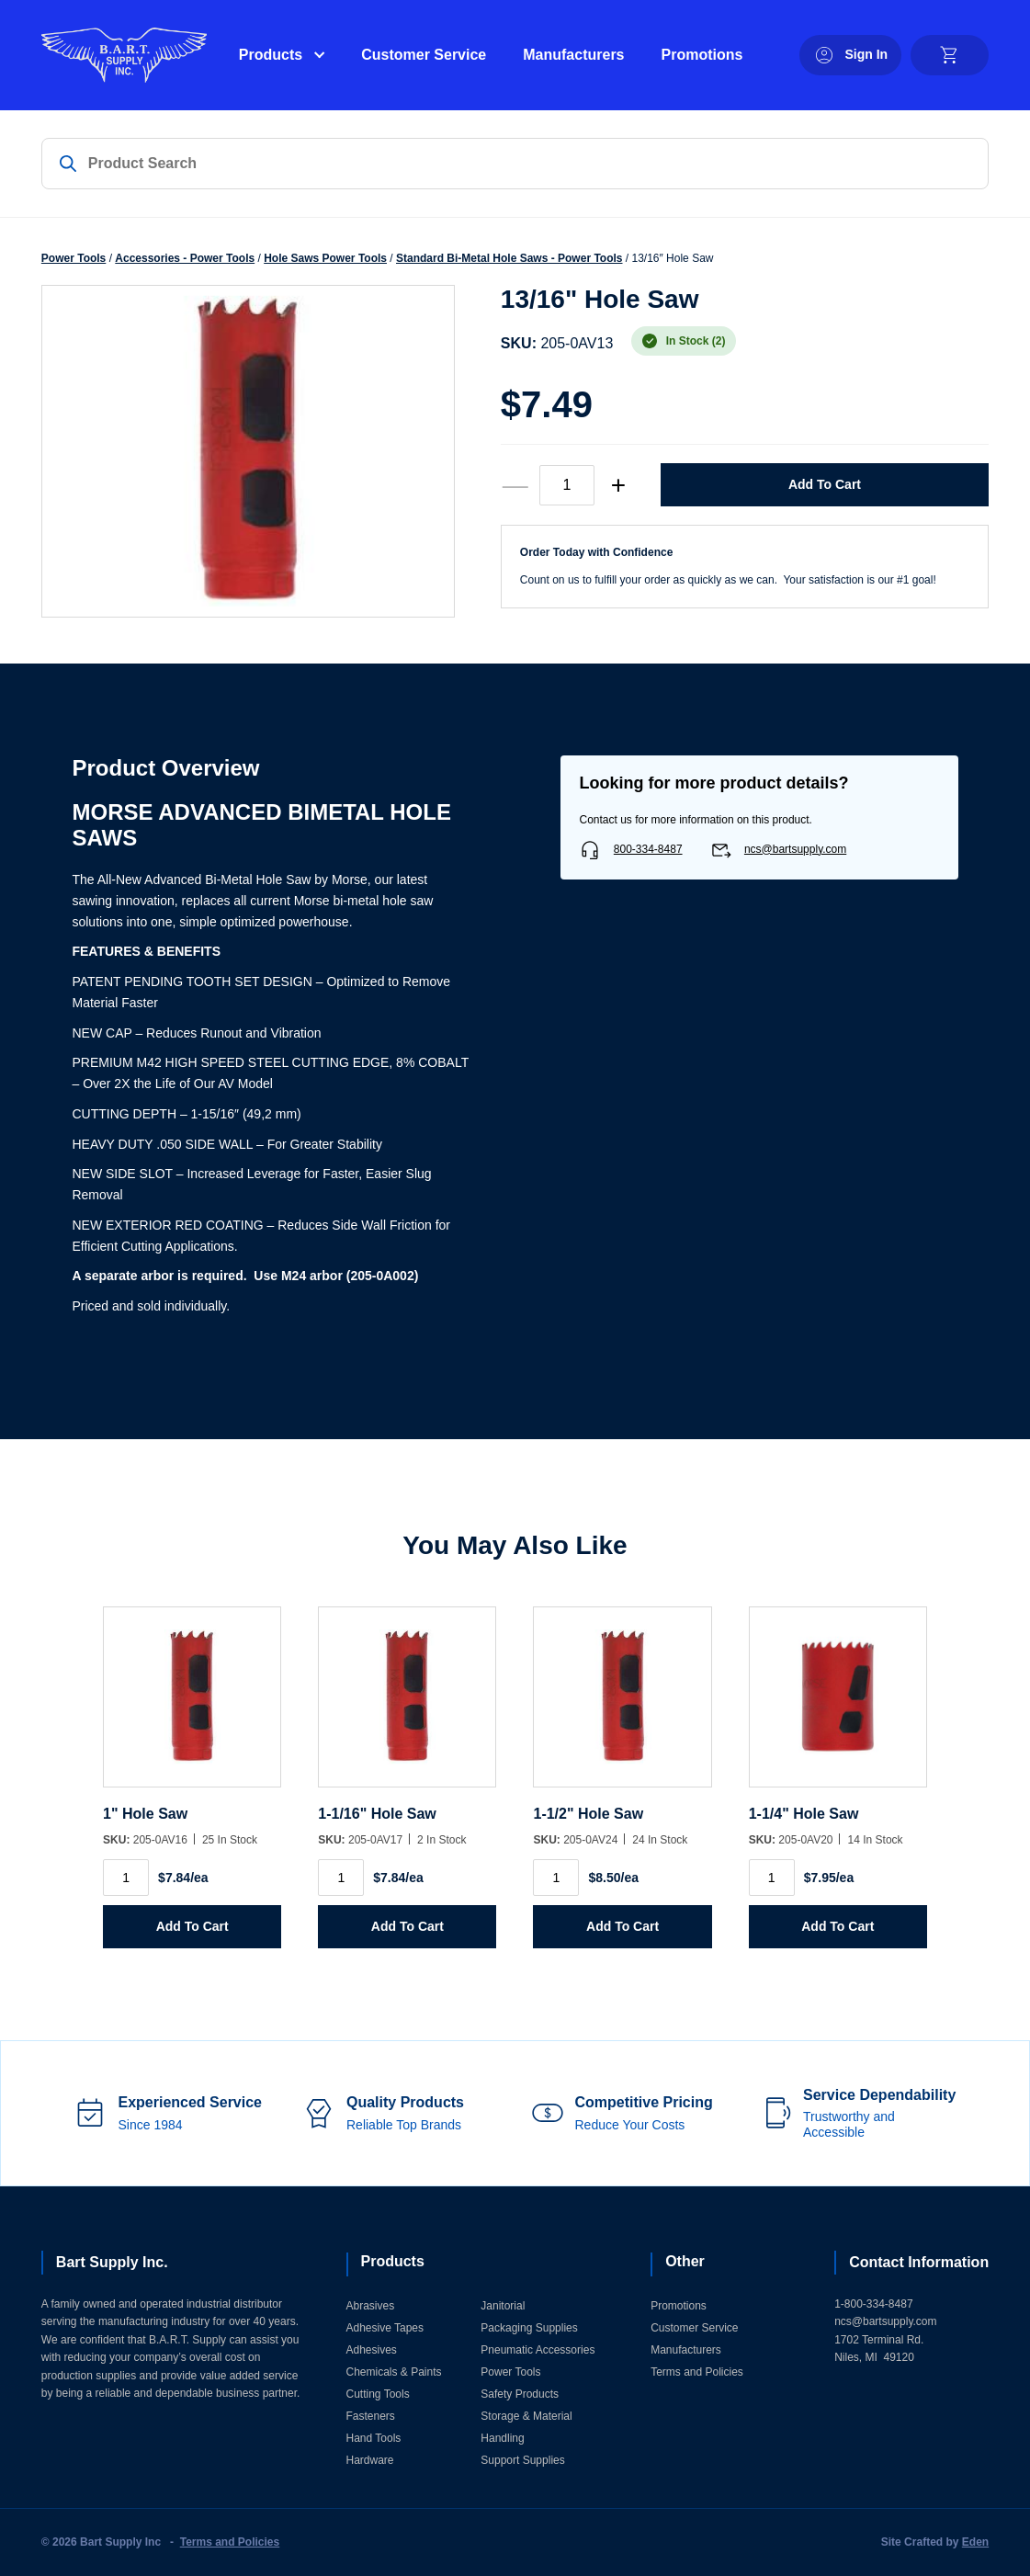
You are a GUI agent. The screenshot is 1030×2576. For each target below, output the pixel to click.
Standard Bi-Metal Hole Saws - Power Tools (509, 258)
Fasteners (370, 2416)
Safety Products (520, 2394)
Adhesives (371, 2349)
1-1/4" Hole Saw (804, 1813)
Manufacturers (573, 54)
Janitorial (503, 2305)
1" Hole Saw (145, 1813)
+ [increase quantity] (618, 485)
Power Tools (73, 258)
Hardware (370, 2460)
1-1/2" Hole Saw (588, 1813)
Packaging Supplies (529, 2327)
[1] (192, 1705)
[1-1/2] (622, 1705)
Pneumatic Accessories (537, 2349)
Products (270, 54)
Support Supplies (522, 2460)
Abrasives (370, 2305)
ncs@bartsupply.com (795, 849)
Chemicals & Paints (394, 2372)
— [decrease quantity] (515, 485)
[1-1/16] (407, 1705)
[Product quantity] (566, 485)
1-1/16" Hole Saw (377, 1813)
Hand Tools (374, 2438)
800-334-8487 (648, 849)
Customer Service (423, 54)
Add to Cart (824, 484)
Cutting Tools (378, 2394)
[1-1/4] (838, 1705)
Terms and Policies (697, 2372)
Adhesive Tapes (385, 2327)
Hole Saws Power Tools (325, 258)
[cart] (950, 55)
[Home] (124, 55)
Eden (975, 2542)
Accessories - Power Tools (185, 258)
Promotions (702, 54)
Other (685, 2261)
